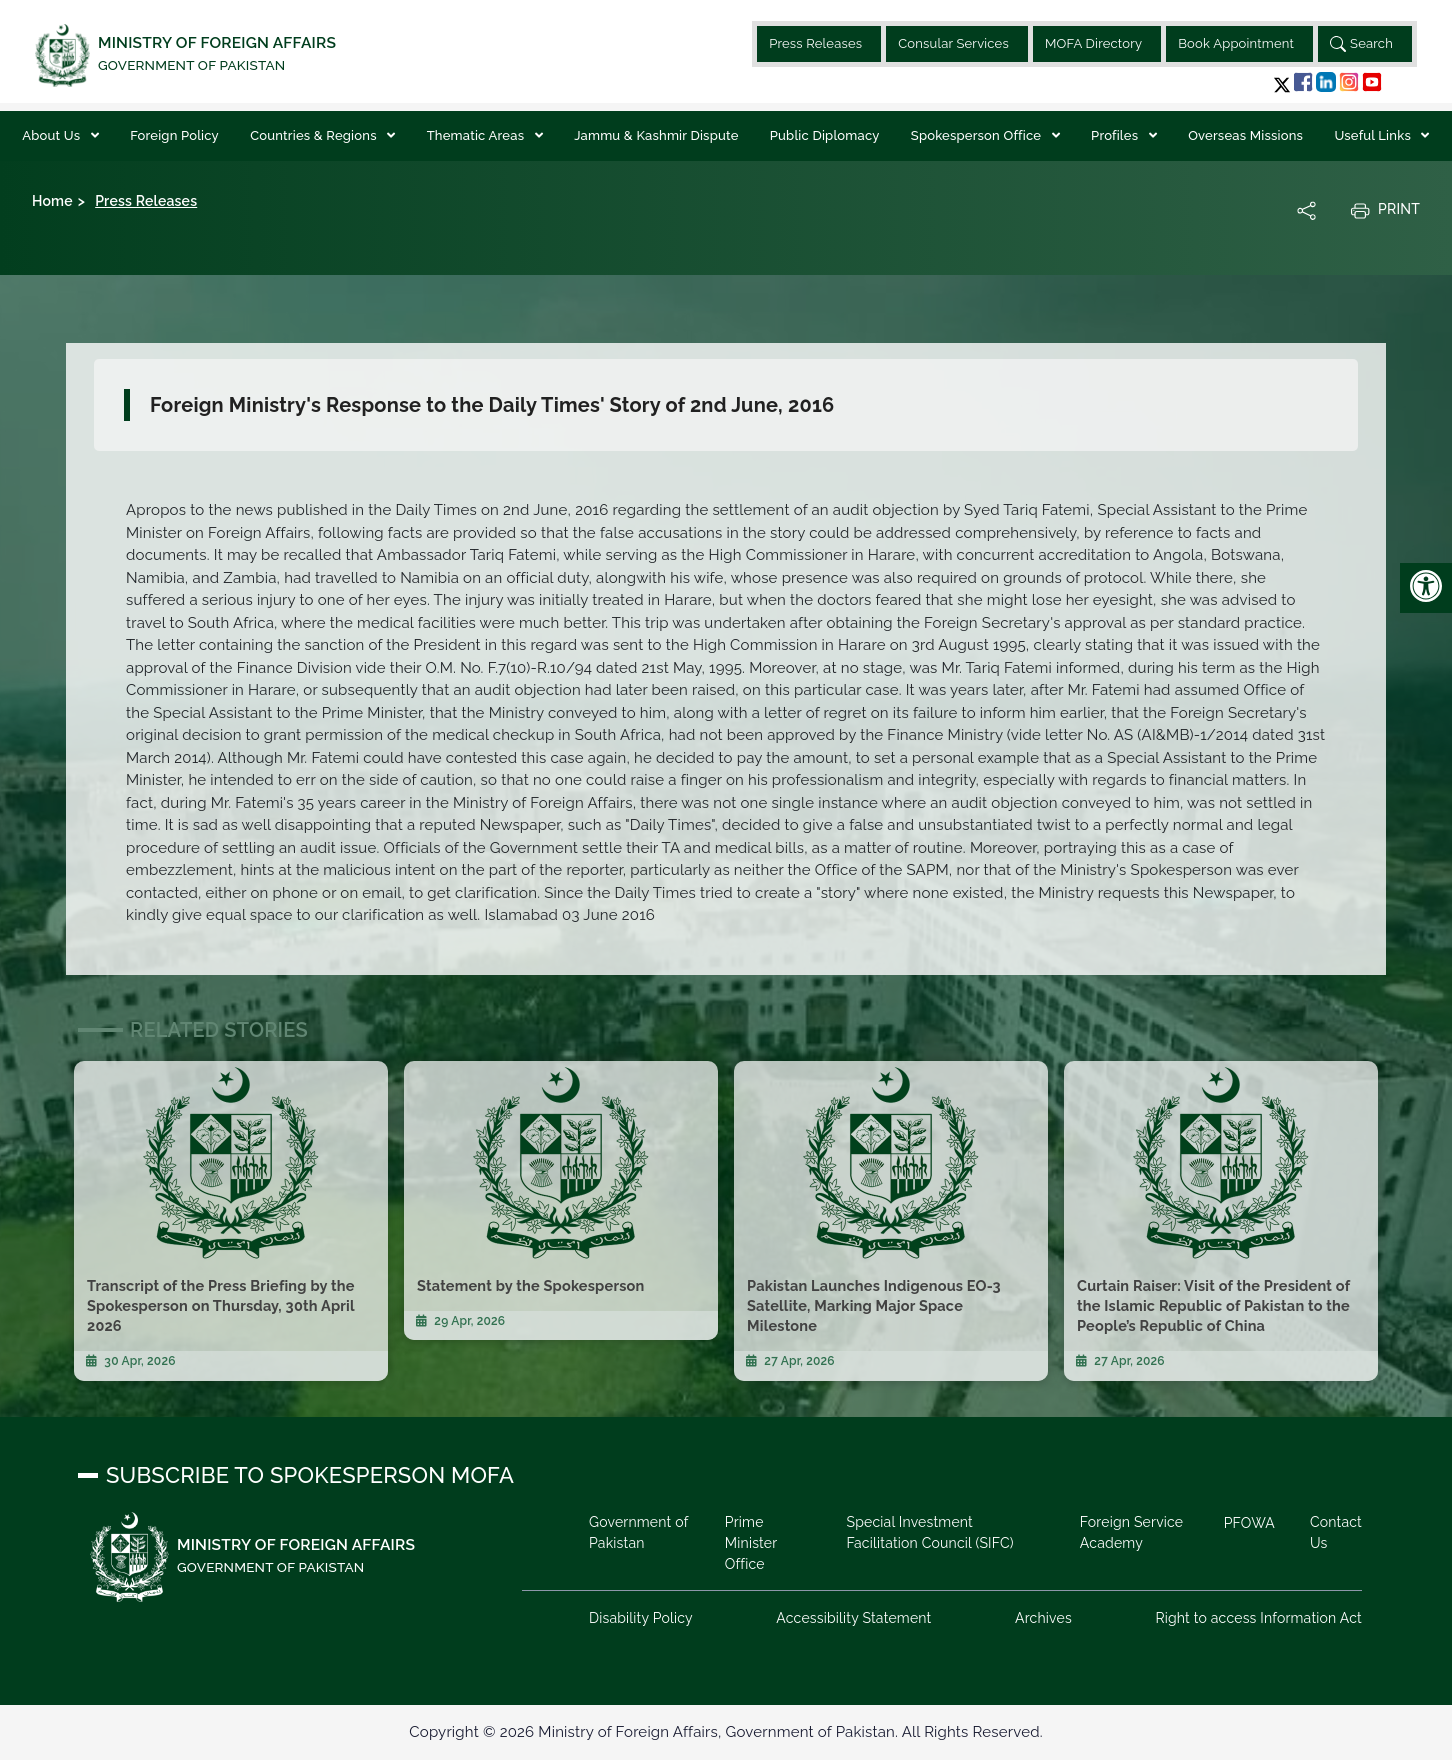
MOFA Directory (1093, 43)
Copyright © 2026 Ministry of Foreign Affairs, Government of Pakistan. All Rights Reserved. (725, 1732)
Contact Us (1336, 1532)
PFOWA (1249, 1523)
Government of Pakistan (638, 1532)
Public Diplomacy (825, 135)
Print (1385, 210)
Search (1361, 44)
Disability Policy (641, 1618)
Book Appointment (1236, 43)
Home (52, 201)
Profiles (1116, 135)
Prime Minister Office (751, 1543)
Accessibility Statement (853, 1618)
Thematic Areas (477, 135)
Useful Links (1374, 135)
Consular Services (953, 43)
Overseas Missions (1245, 135)
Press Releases (815, 43)
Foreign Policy (174, 135)
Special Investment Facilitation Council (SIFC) (929, 1532)
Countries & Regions (315, 135)
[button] (1282, 84)
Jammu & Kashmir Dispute (656, 135)
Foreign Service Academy (1131, 1532)
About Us (52, 135)
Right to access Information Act (1258, 1618)
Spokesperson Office (978, 135)
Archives (1043, 1618)
